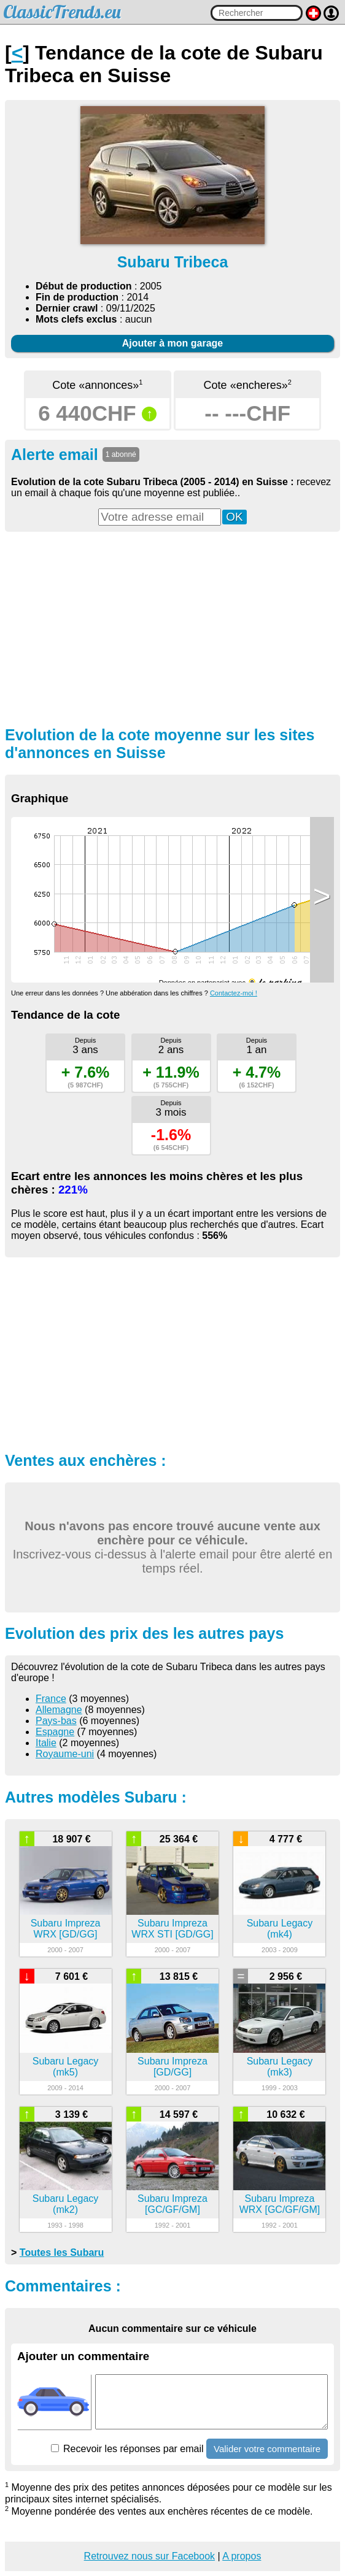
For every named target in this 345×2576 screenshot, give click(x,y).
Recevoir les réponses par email (127, 2449)
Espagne (55, 1732)
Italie (46, 1743)
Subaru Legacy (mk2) (66, 2204)
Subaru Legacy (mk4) (280, 1928)
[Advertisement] (172, 627)
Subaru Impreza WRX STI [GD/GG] (172, 1928)
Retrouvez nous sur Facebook (149, 2556)
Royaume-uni (65, 1754)
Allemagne (59, 1709)
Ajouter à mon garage (172, 343)
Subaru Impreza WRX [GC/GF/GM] (279, 2204)
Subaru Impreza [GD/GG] (172, 2066)
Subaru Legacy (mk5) (66, 2066)
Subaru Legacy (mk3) (280, 2066)
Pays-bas (56, 1720)
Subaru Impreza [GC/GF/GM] (172, 2204)
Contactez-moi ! (233, 993)
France (51, 1698)
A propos (241, 2556)
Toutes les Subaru (62, 2252)
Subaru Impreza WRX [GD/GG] (66, 1928)
